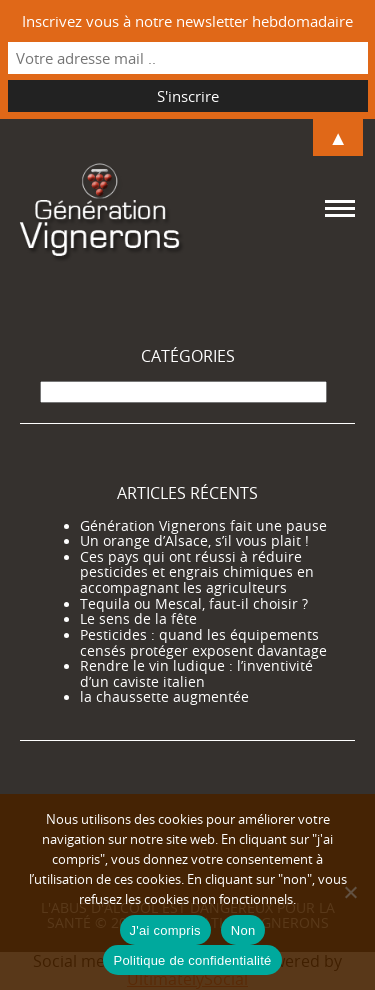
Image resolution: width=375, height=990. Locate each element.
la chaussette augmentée (164, 697)
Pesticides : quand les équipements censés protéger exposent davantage (203, 643)
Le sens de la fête (138, 619)
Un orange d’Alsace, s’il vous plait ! (194, 541)
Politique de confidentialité (192, 960)
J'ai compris (165, 930)
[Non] (350, 892)
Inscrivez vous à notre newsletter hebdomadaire (187, 21)
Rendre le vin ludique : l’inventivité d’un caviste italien (196, 674)
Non (243, 930)
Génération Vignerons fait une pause (203, 526)
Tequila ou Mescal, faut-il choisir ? (194, 604)
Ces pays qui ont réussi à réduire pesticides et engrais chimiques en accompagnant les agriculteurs (197, 572)
